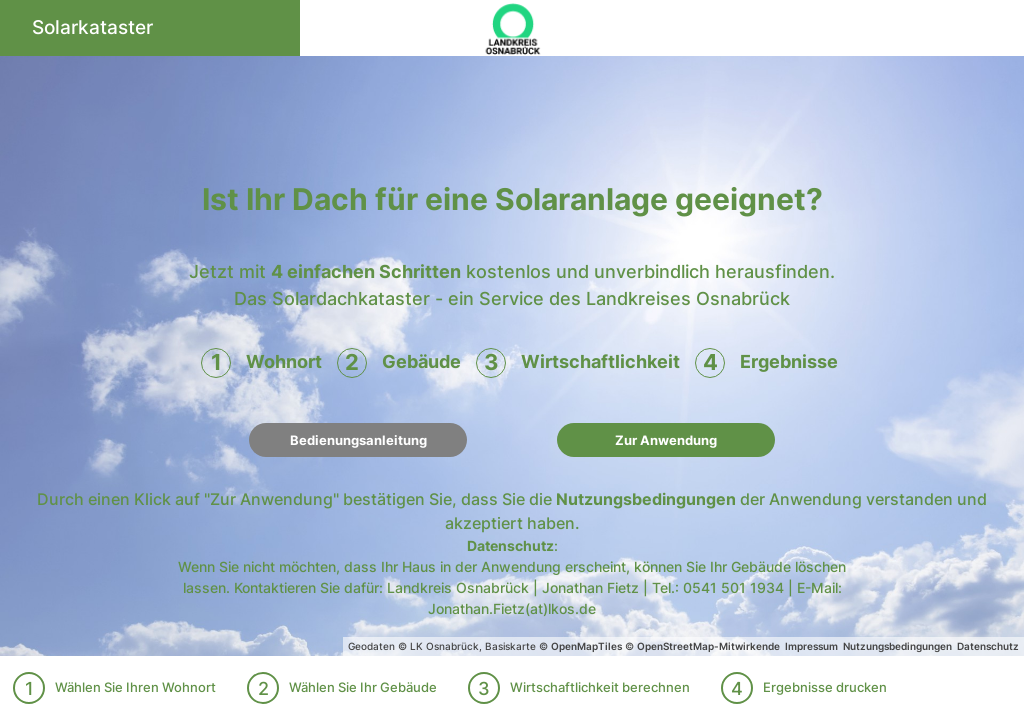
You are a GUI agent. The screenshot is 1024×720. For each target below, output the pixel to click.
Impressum (811, 646)
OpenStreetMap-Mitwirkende (708, 646)
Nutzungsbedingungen (646, 499)
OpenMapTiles (586, 646)
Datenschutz (510, 545)
